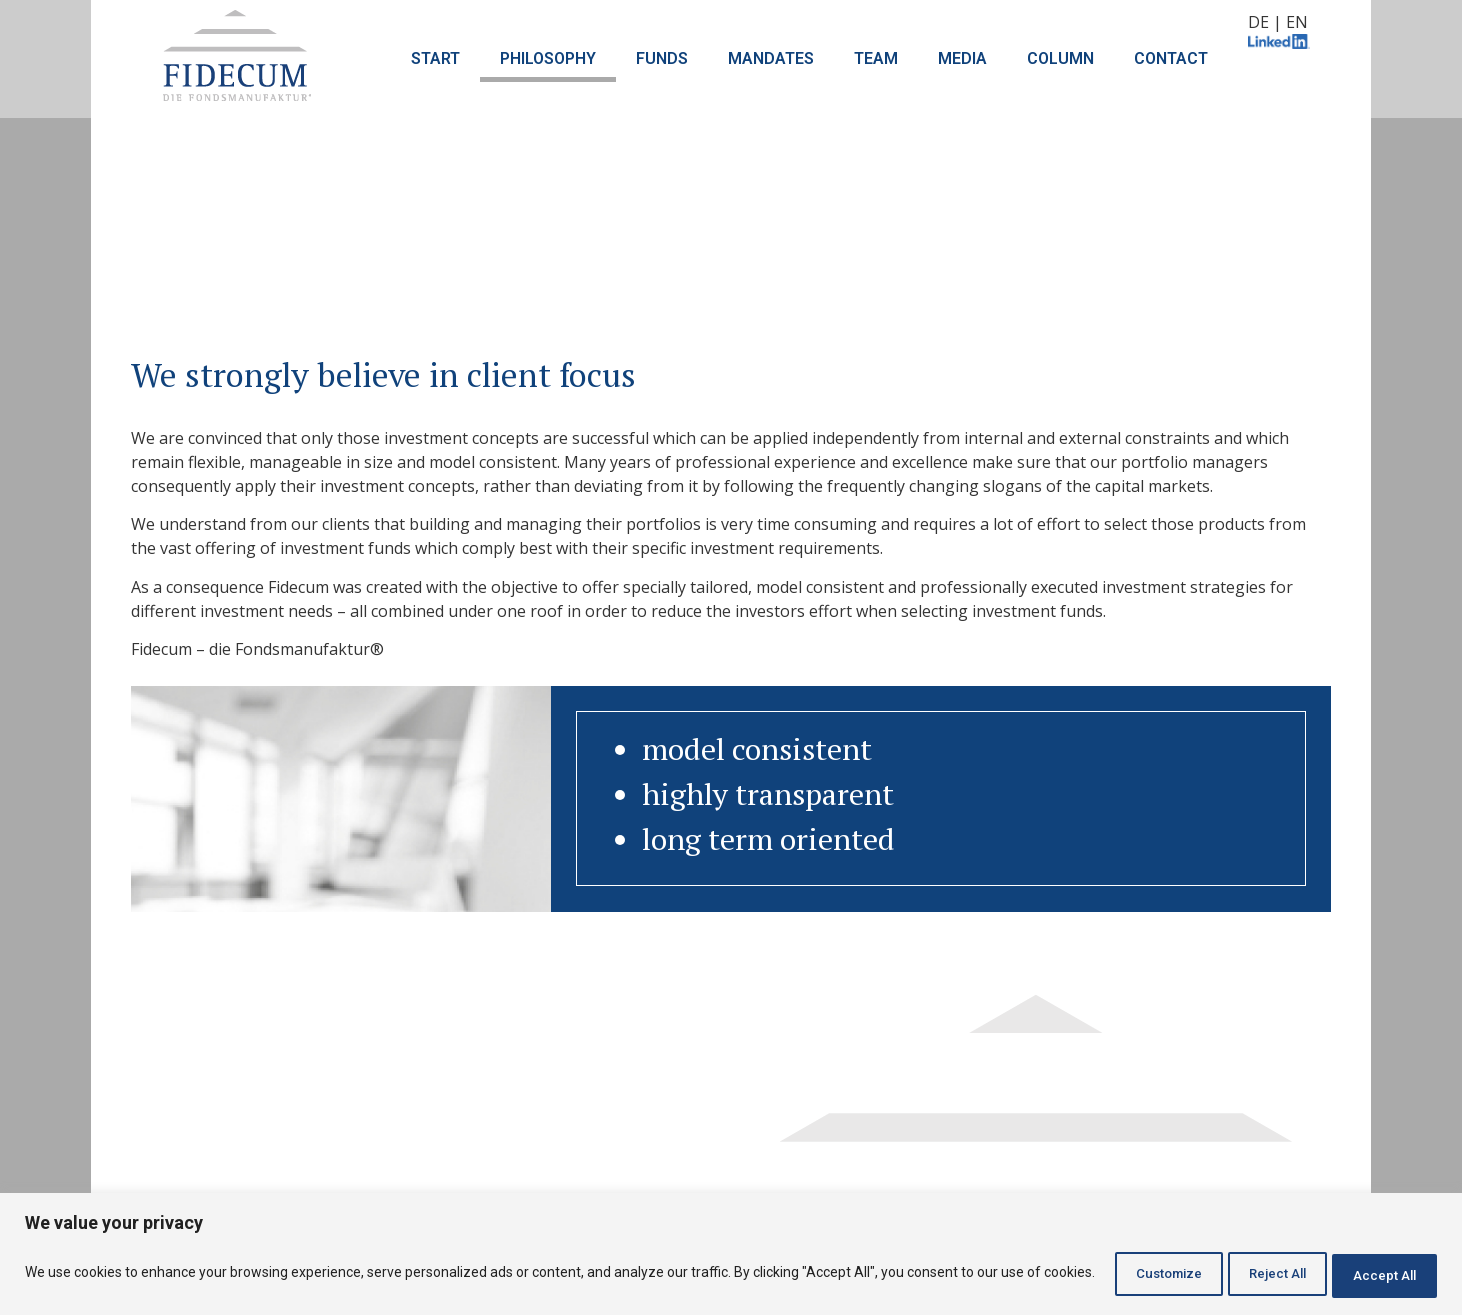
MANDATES (771, 58)
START (435, 58)
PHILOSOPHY (548, 58)
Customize (1114, 1274)
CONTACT (1171, 58)
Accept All (1375, 1274)
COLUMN (1060, 58)
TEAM (876, 58)
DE (1258, 22)
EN (1297, 22)
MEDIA (962, 58)
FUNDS (662, 58)
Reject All (1246, 1274)
